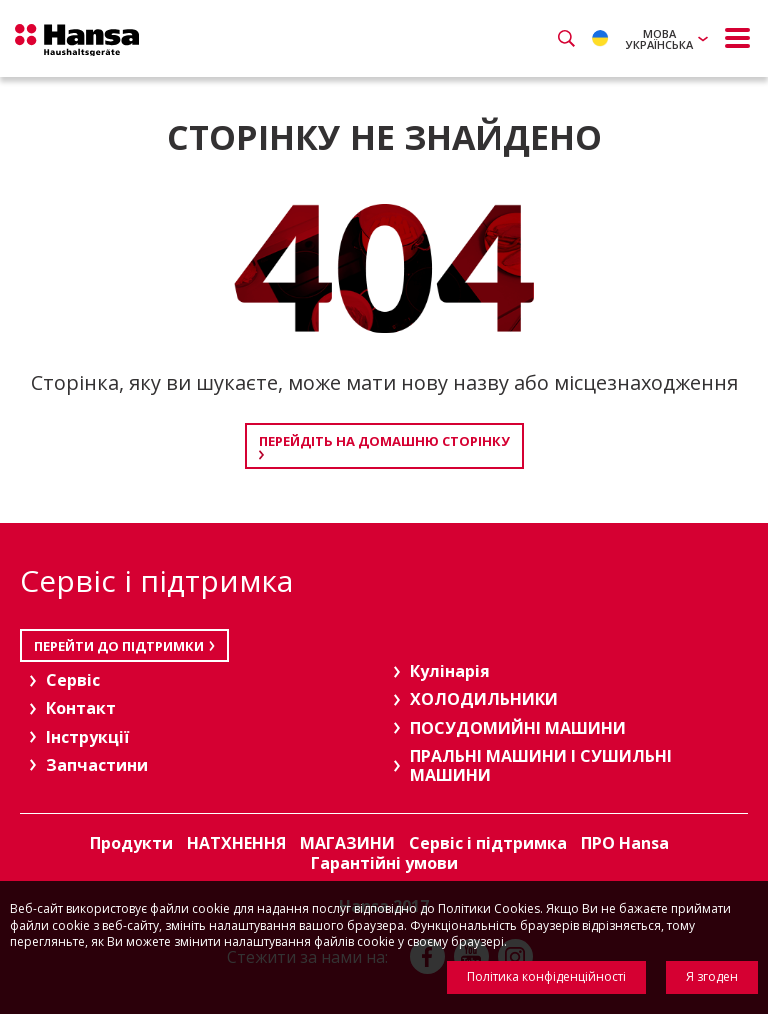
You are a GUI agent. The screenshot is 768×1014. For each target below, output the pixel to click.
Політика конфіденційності (546, 976)
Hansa (80, 41)
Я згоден (712, 976)
